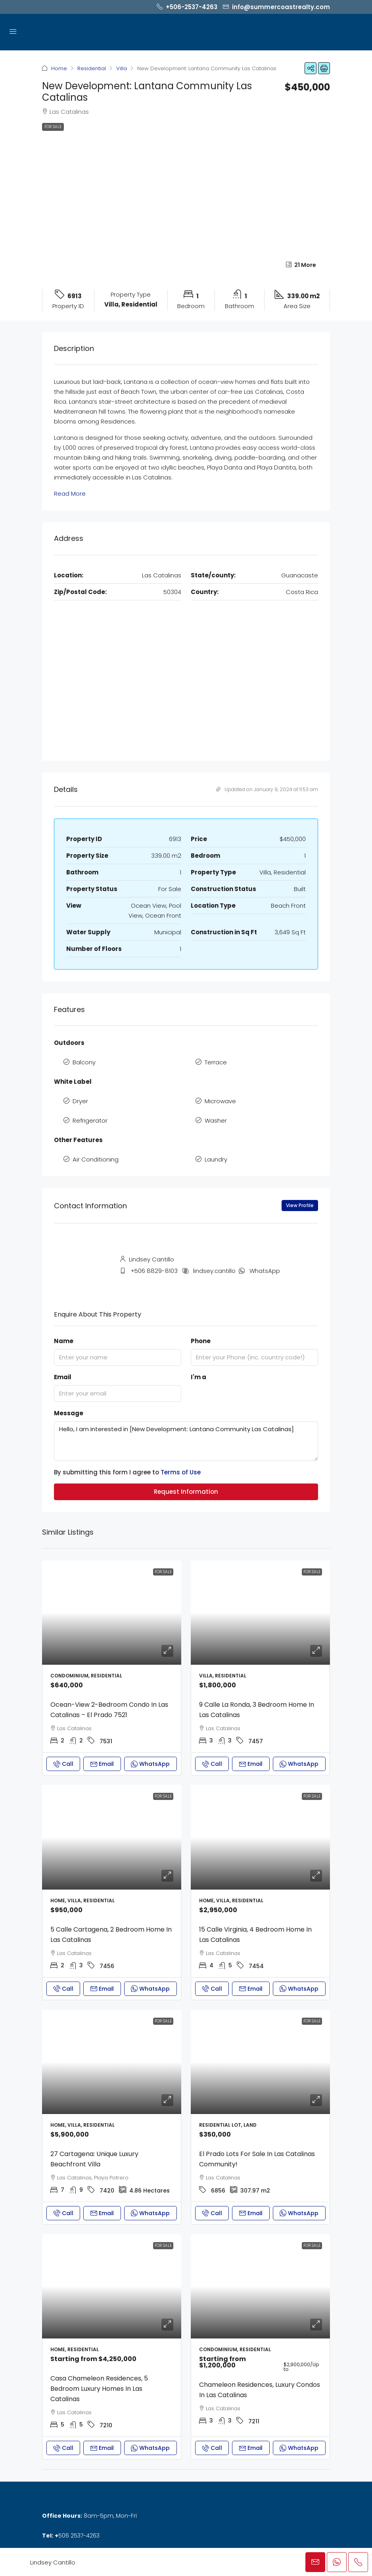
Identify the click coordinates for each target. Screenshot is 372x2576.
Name (63, 1341)
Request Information (186, 1491)
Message (68, 1413)
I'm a (198, 1377)
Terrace (216, 1062)
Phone (201, 1341)
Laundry (216, 1159)
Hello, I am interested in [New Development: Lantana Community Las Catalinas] (186, 1441)
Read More (70, 493)
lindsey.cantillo (214, 1271)
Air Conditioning (96, 1159)
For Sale (52, 127)
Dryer (80, 1101)
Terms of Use (181, 1472)
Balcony (84, 1062)
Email (62, 1377)
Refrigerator (90, 1120)
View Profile (300, 1205)
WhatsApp (264, 1271)
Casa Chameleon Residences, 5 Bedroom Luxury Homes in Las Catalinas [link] (99, 2389)
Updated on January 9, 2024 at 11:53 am (267, 789)
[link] (111, 1612)
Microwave (220, 1101)
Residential (91, 68)
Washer (216, 1120)
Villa (121, 68)
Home (59, 68)
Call (63, 1764)
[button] (310, 68)
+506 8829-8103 (154, 1271)
